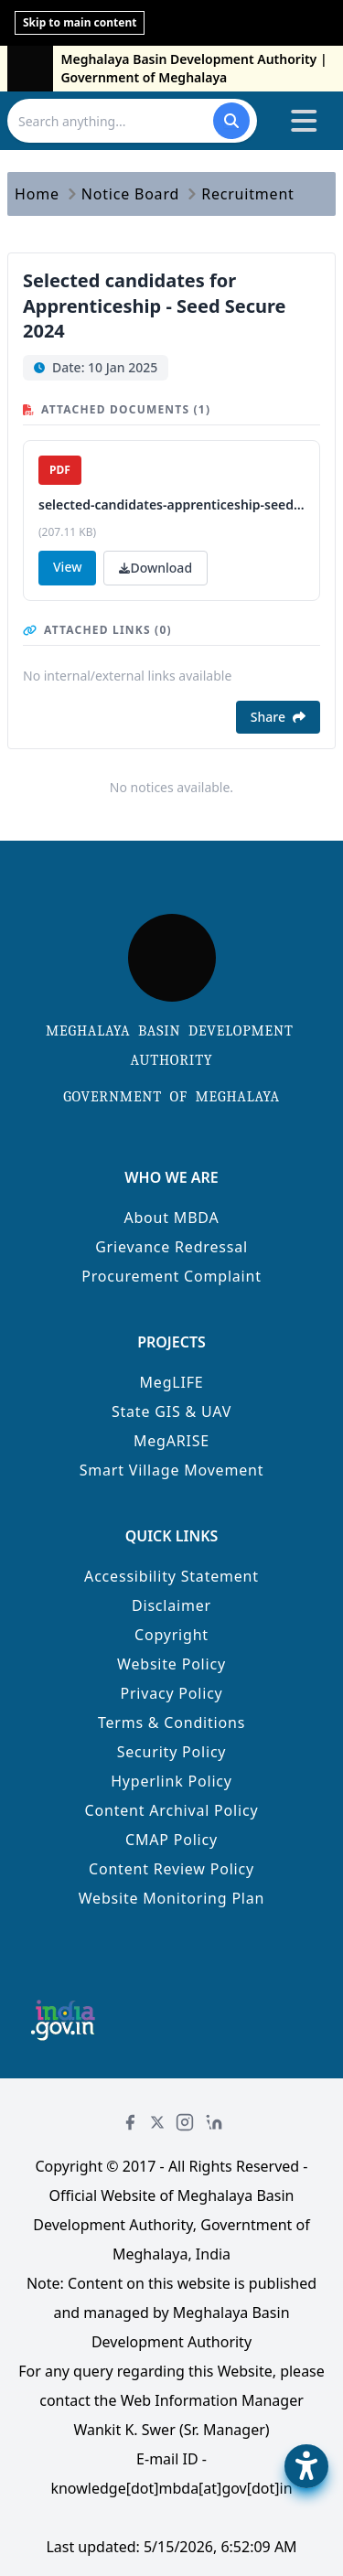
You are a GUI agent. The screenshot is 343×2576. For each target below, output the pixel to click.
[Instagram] (185, 2122)
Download (155, 567)
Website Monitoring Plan (172, 1898)
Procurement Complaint (171, 1276)
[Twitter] (157, 2122)
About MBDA (171, 1218)
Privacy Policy (171, 1693)
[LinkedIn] (214, 2122)
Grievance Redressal (171, 1247)
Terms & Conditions (171, 1722)
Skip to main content (79, 22)
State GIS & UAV (171, 1411)
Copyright (171, 1635)
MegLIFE (172, 1382)
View (67, 566)
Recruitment (248, 194)
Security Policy (172, 1752)
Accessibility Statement (171, 1576)
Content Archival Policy (172, 1810)
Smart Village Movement (172, 1470)
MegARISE (171, 1441)
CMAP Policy (171, 1840)
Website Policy (171, 1664)
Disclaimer (171, 1605)
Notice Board (130, 194)
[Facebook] (130, 2122)
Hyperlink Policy (171, 1781)
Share (278, 716)
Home (37, 194)
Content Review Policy (171, 1869)
